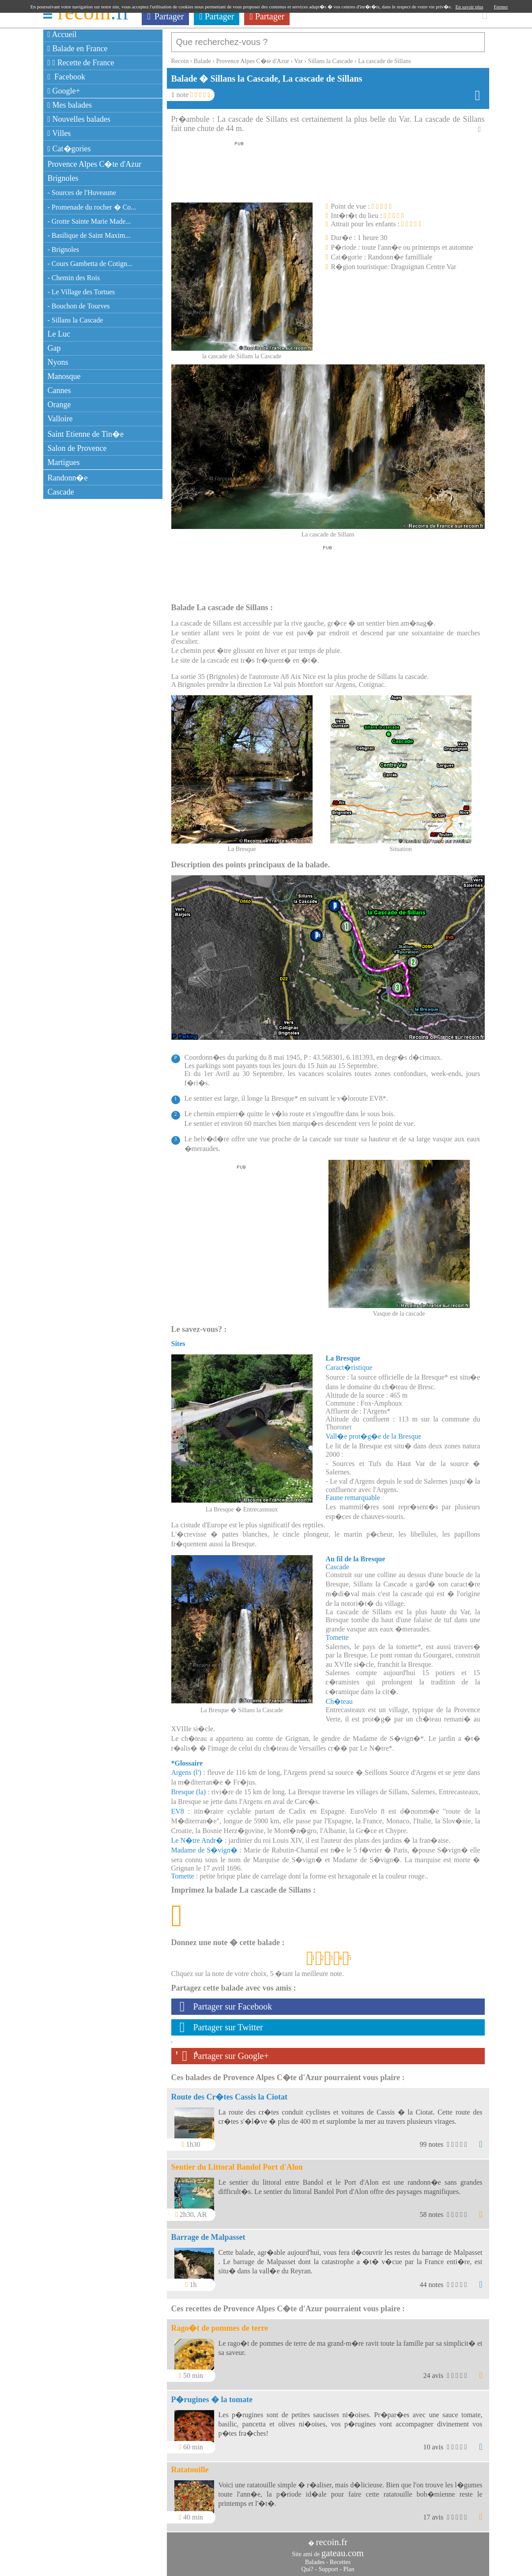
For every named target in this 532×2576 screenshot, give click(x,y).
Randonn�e (68, 477)
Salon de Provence (77, 448)
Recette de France (81, 62)
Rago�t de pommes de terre (219, 2323)
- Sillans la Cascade (75, 320)
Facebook (67, 76)
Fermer (501, 6)
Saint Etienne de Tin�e (86, 434)
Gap (54, 348)
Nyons (58, 362)
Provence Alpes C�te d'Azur (95, 164)
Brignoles (63, 178)
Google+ (64, 90)
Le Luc (59, 334)
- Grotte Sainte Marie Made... (89, 221)
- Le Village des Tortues (81, 292)
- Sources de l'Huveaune (82, 192)
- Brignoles (63, 249)
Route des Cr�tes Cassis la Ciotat (229, 2092)
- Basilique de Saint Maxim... (89, 235)
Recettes (340, 2557)
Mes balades (70, 105)
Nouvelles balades (79, 119)
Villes (59, 133)
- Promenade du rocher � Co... (92, 207)
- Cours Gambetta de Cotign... (90, 263)
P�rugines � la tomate (212, 2395)
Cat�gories (69, 148)
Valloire (60, 418)
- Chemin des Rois (74, 277)
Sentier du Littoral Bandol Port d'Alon (237, 2162)
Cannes (59, 390)
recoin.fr (331, 2537)
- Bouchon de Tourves (79, 306)
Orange (59, 404)
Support (328, 2564)
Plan (349, 2564)
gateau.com (342, 2548)
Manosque (64, 376)
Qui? (307, 2564)
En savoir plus (469, 6)
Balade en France (78, 48)
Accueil (62, 34)
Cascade (61, 491)
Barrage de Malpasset (208, 2232)
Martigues (64, 462)
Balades (314, 2557)
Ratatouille (190, 2465)
